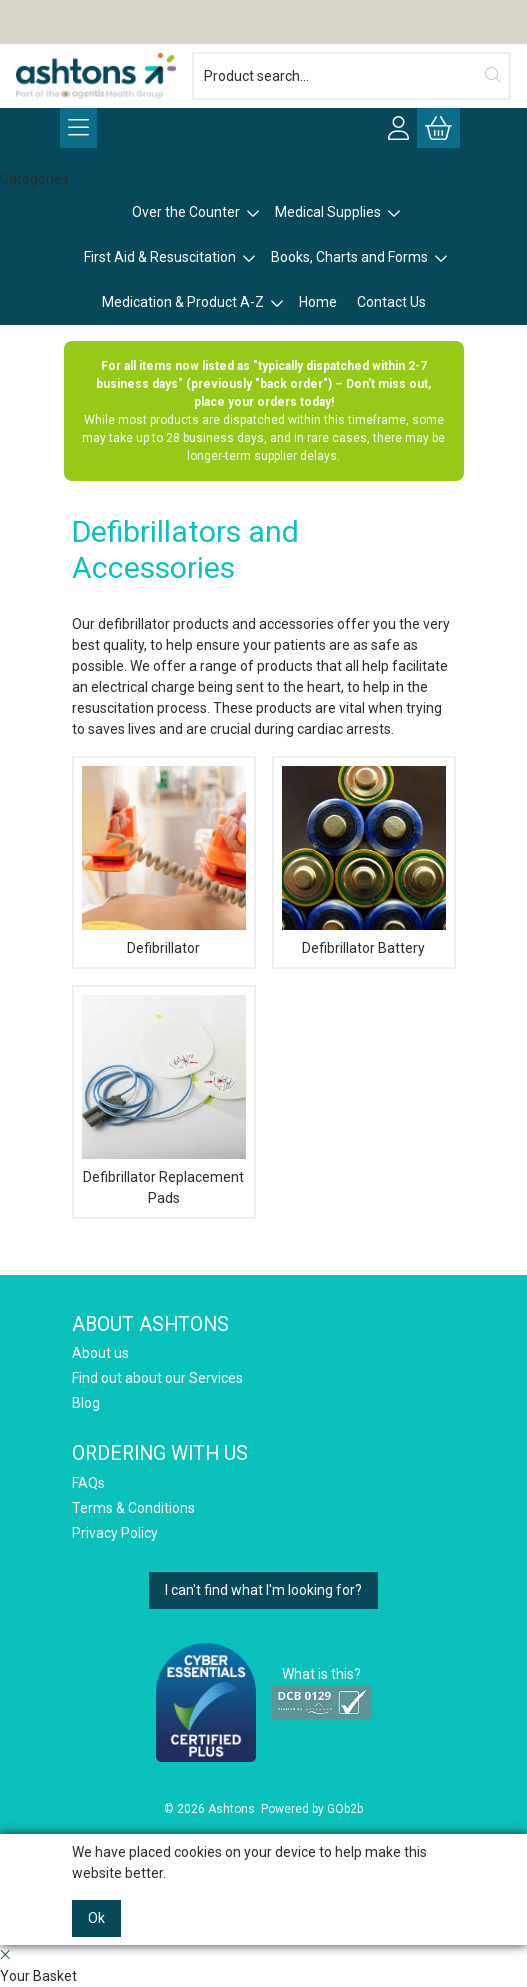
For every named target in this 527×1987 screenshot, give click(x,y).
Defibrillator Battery (363, 948)
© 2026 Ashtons (209, 1809)
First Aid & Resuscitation (160, 257)
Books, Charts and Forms (349, 257)
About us (100, 1353)
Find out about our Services (157, 1378)
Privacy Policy (115, 1533)
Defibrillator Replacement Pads (163, 1187)
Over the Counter (186, 212)
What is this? (321, 1674)
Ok (96, 1918)
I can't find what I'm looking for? (263, 1590)
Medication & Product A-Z (183, 302)
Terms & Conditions (133, 1508)
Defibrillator (163, 948)
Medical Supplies (328, 212)
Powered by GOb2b (312, 1809)
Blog (86, 1403)
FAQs (88, 1483)
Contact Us (391, 302)
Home (318, 302)
